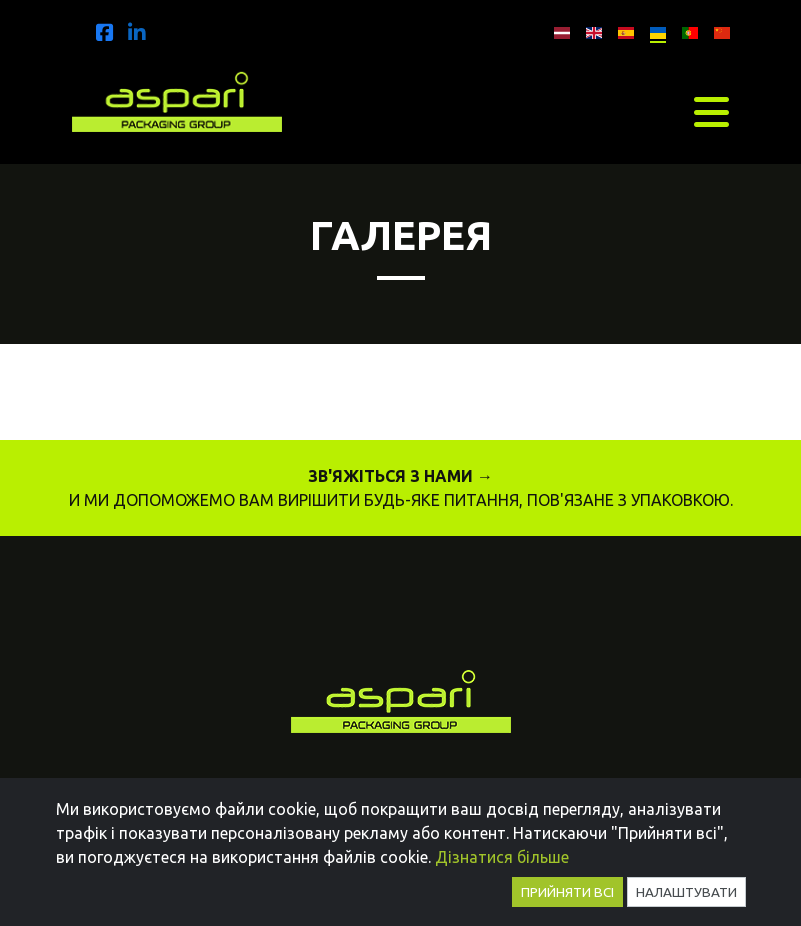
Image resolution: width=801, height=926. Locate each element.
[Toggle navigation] (711, 112)
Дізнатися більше (502, 857)
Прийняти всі (567, 892)
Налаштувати (686, 892)
